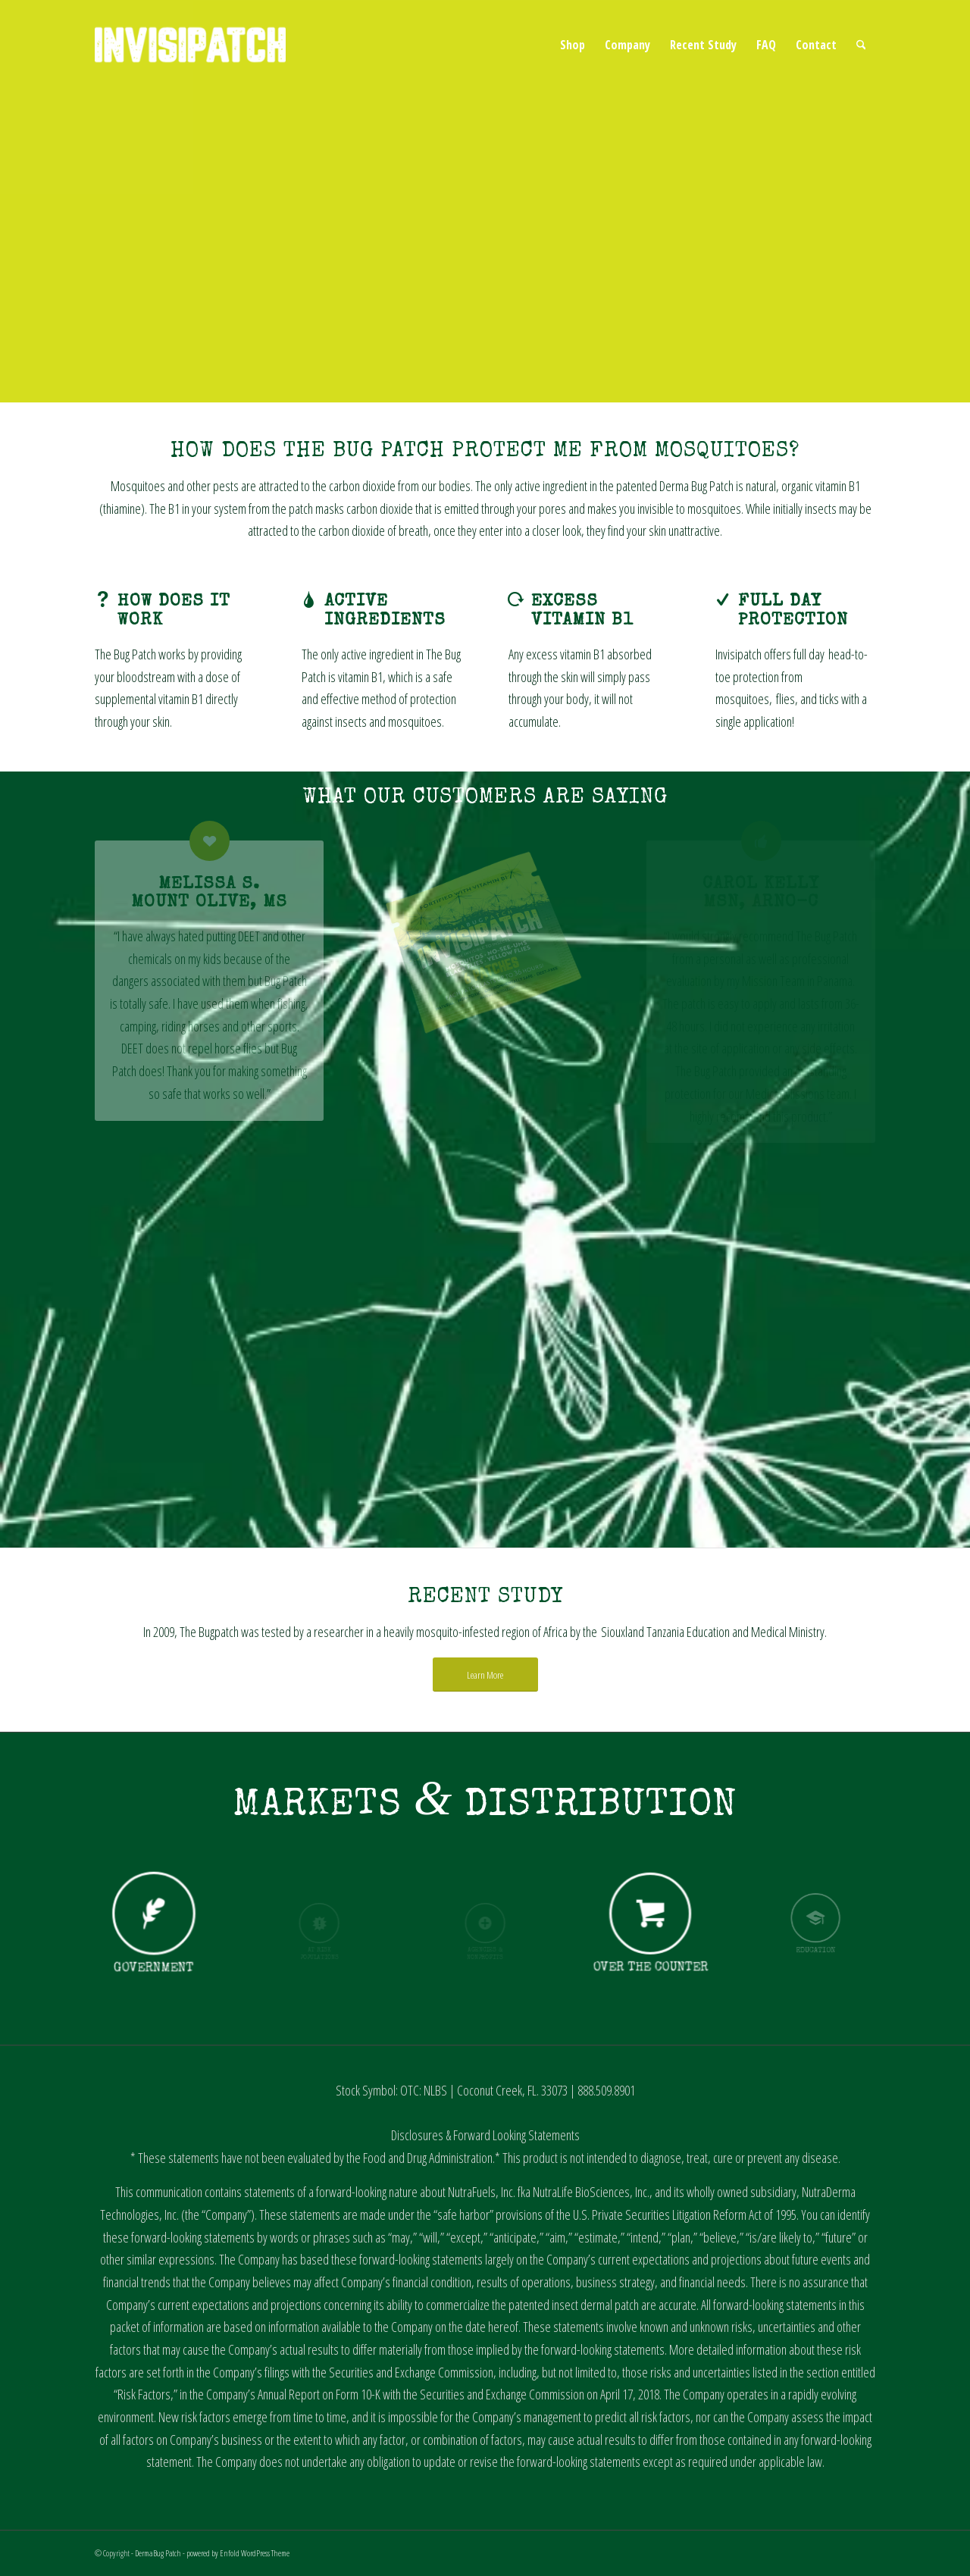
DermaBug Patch (158, 2553)
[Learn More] (485, 1674)
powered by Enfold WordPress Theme (237, 2553)
